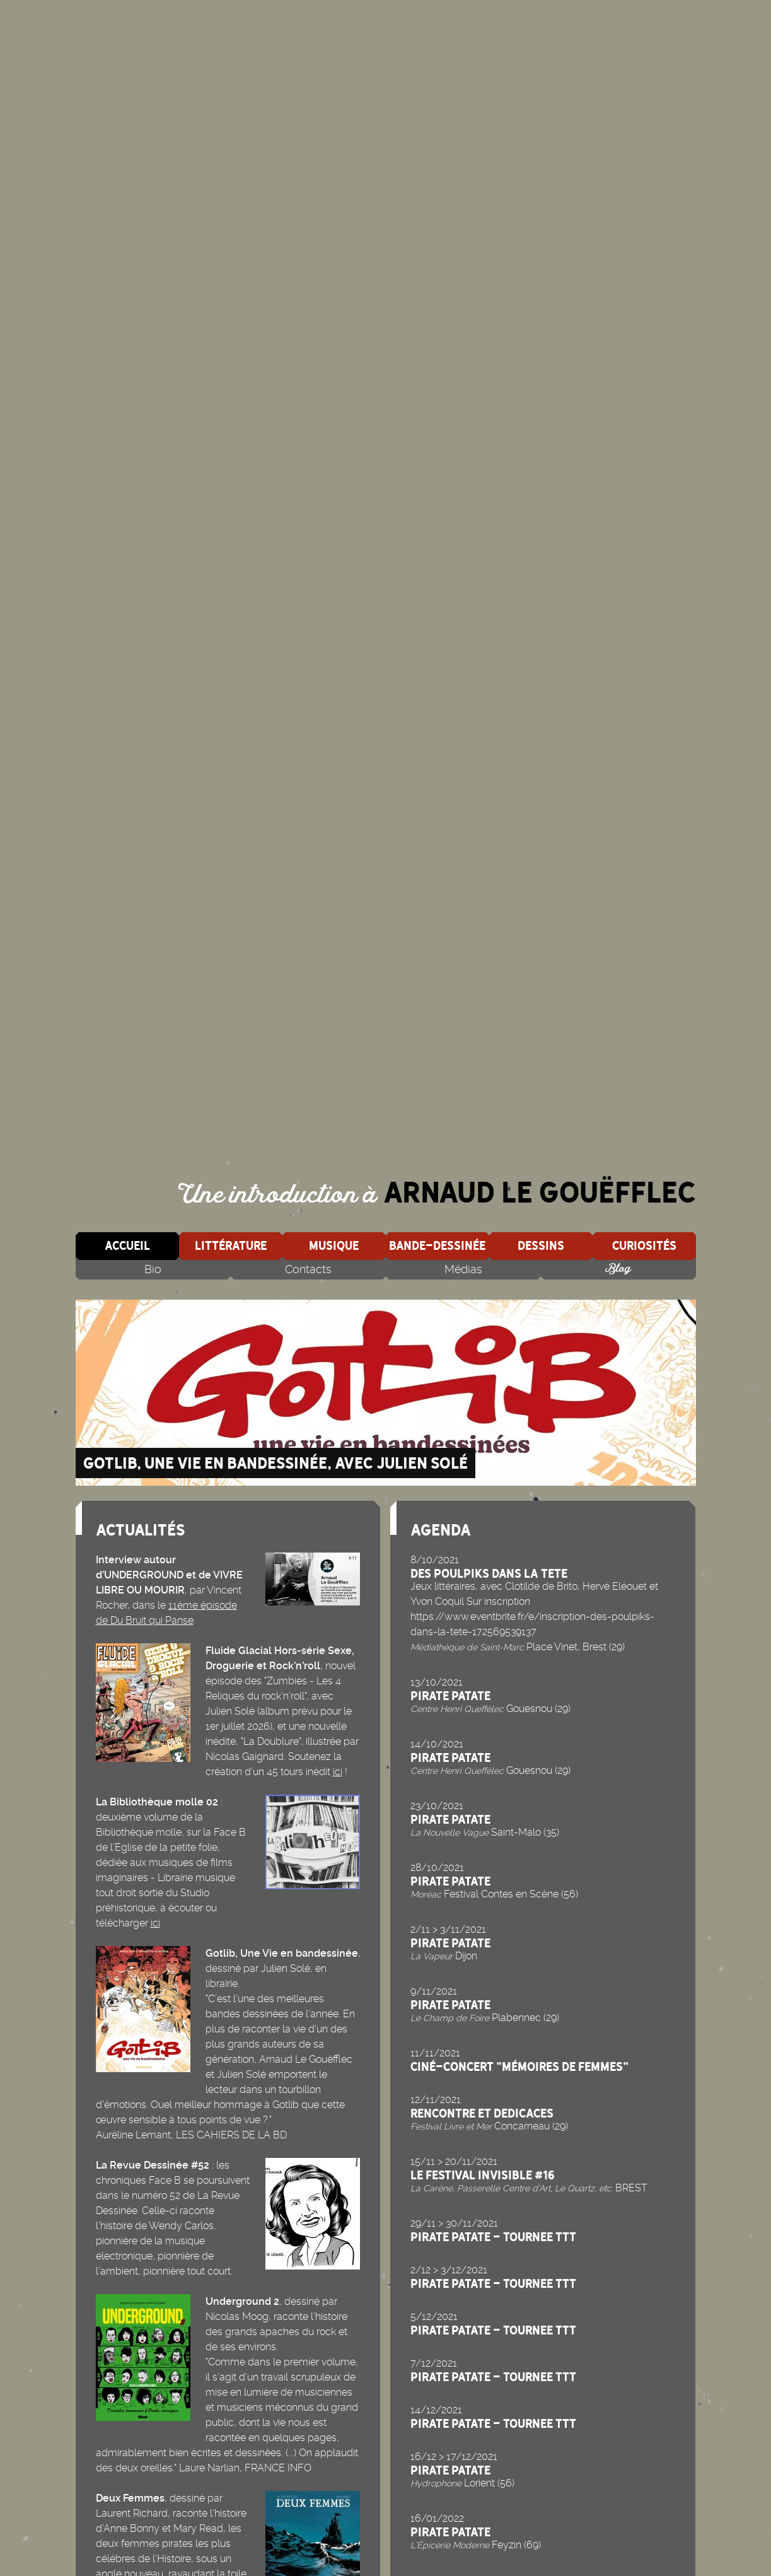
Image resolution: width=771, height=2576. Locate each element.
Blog (618, 1269)
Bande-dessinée (437, 1245)
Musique (334, 1245)
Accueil (127, 1245)
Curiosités (644, 1245)
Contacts (308, 1269)
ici (337, 1772)
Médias (463, 1269)
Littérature (231, 1245)
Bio (152, 1269)
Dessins (541, 1245)
